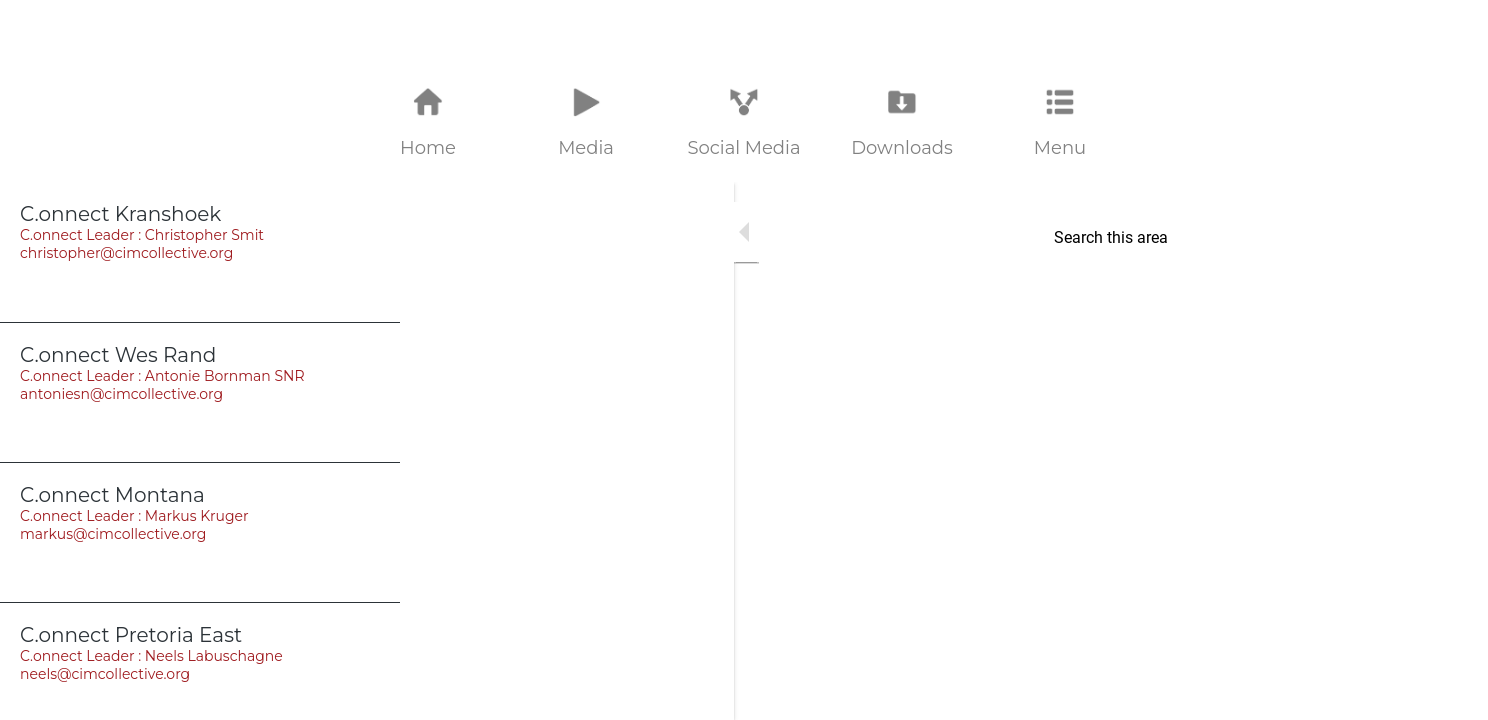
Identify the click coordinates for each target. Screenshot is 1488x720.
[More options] (1060, 123)
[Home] (1448, 32)
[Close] (40, 32)
